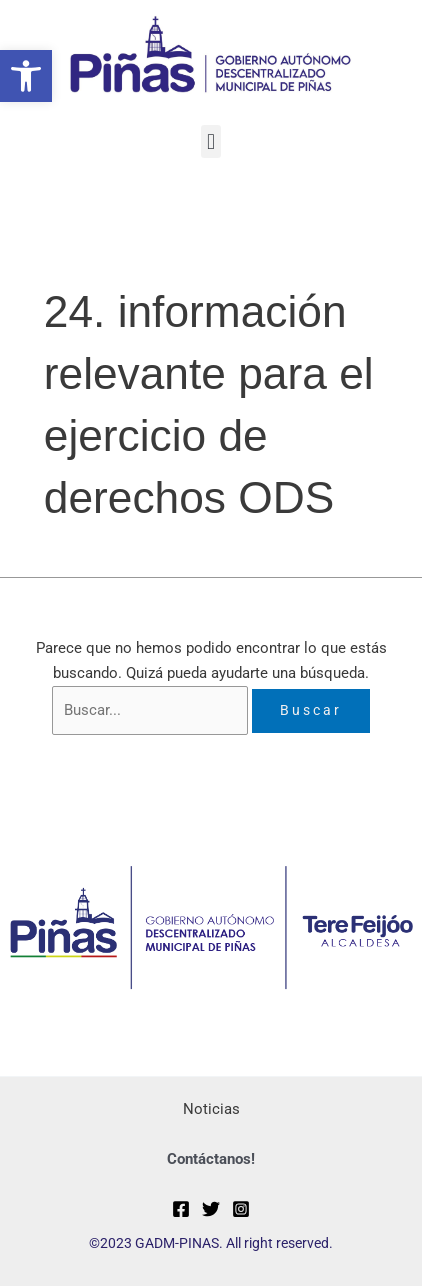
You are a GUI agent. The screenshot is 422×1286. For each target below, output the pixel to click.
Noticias (211, 1109)
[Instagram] (241, 1209)
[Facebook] (181, 1209)
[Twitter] (211, 1209)
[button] (26, 76)
